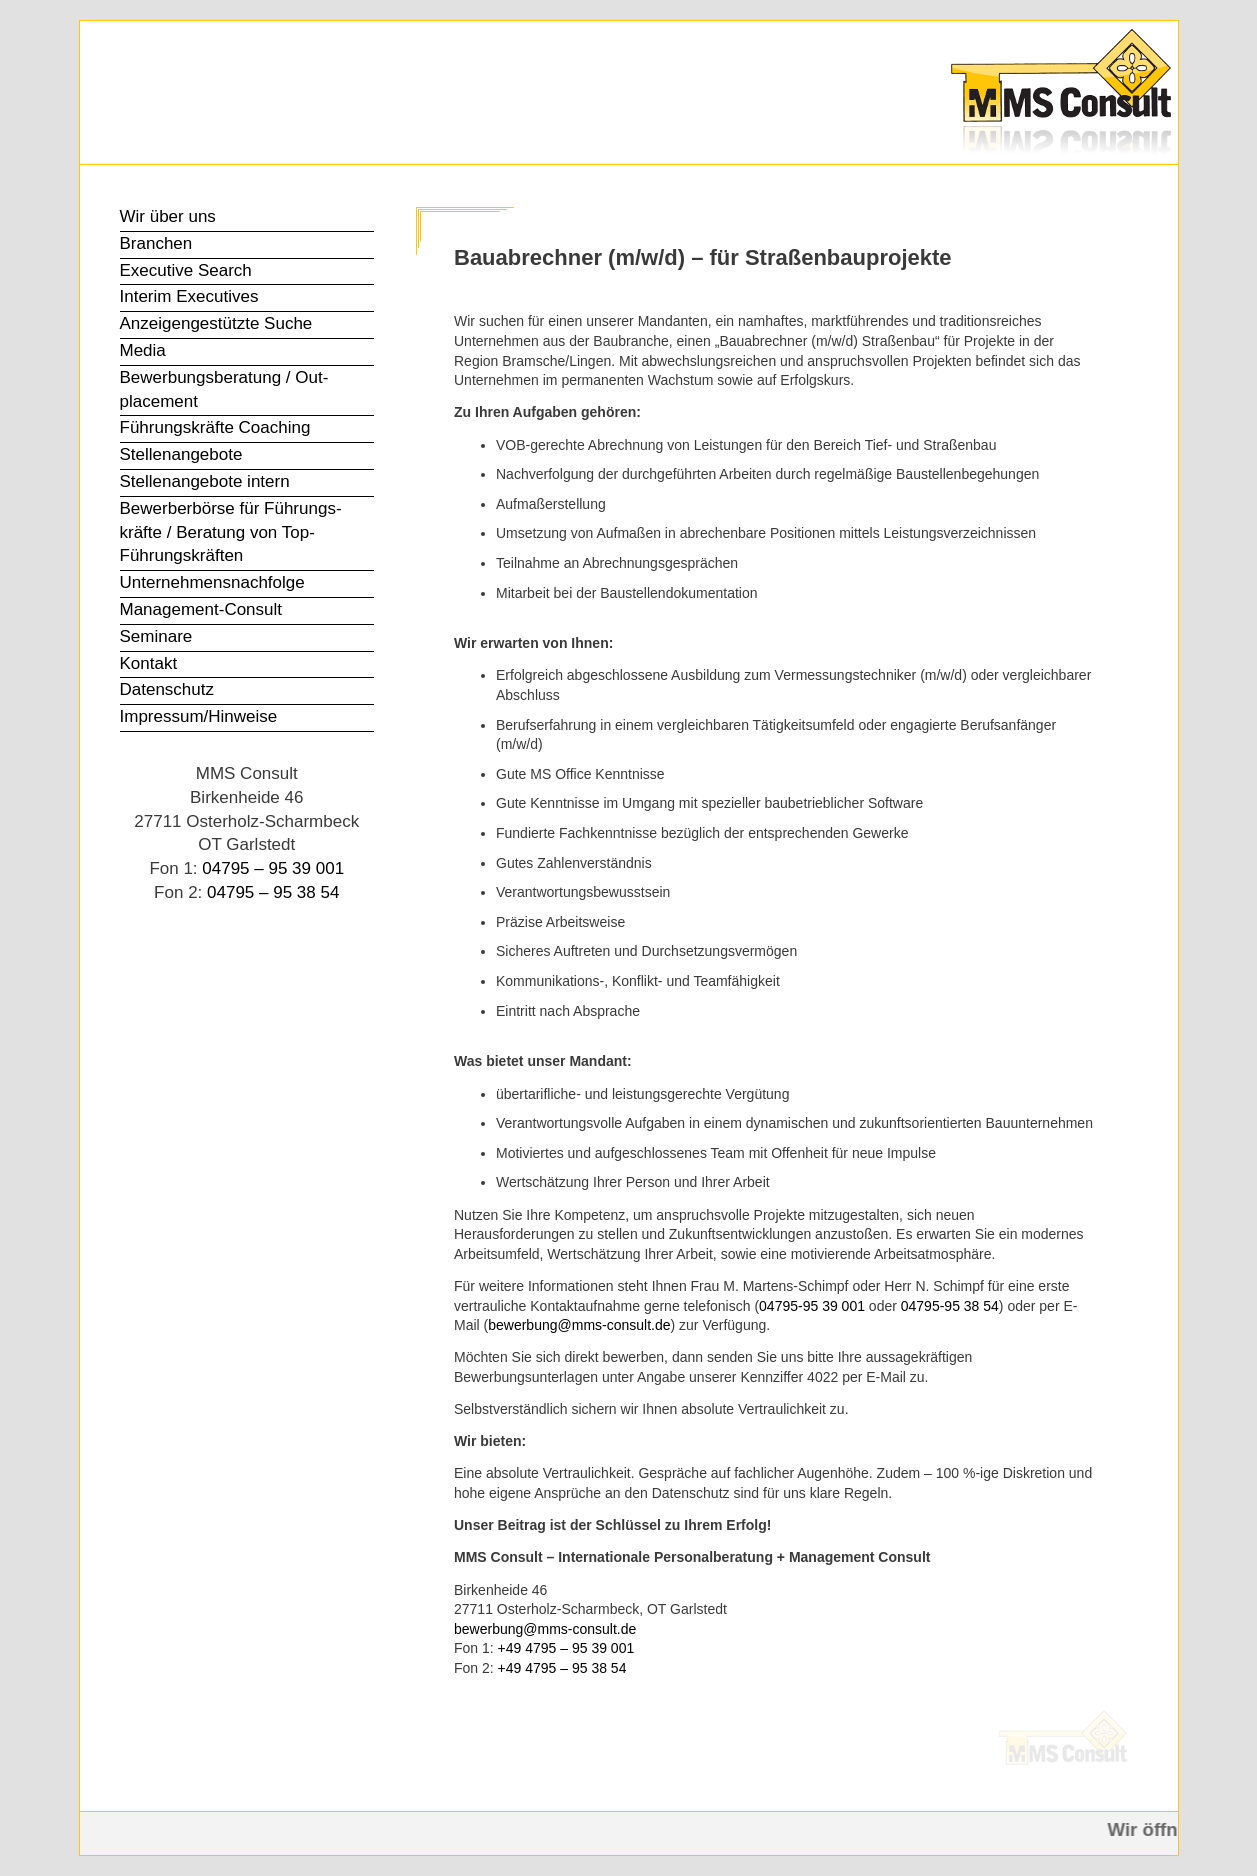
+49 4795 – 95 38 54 (562, 1668)
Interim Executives (189, 296)
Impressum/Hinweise (199, 716)
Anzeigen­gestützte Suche (216, 323)
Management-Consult (201, 609)
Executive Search (186, 270)
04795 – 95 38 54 (273, 892)
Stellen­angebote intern (205, 481)
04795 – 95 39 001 (273, 868)
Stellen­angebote (181, 454)
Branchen (156, 243)
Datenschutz (167, 689)
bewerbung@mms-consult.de (579, 1325)
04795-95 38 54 (950, 1306)
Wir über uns (168, 216)
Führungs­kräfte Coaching (215, 427)
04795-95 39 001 (812, 1306)
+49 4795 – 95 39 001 (566, 1648)
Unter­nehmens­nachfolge (212, 582)
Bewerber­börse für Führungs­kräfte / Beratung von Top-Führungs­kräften (231, 532)
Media (143, 350)
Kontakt (149, 663)
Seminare (156, 636)
